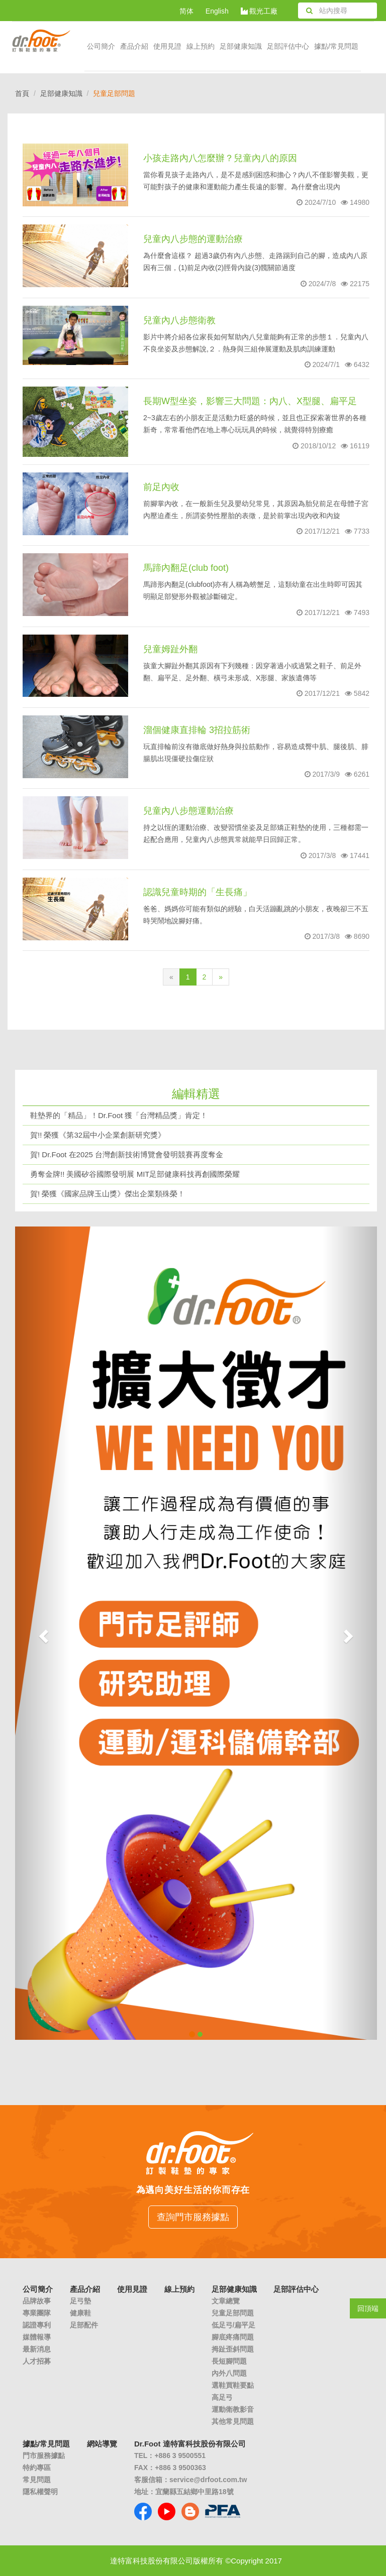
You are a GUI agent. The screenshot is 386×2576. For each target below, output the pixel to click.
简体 (186, 11)
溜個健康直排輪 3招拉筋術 (196, 730)
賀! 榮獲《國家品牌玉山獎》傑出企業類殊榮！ (107, 1193)
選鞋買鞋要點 (233, 2385)
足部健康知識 (61, 93)
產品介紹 (134, 46)
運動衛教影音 (233, 2409)
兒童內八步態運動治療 (188, 811)
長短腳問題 (229, 2361)
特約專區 (37, 2468)
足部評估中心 (288, 46)
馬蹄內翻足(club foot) (186, 568)
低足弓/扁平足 (234, 2325)
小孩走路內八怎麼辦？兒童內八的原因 (220, 158)
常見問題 (37, 2480)
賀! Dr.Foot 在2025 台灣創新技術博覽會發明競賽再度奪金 (126, 1154)
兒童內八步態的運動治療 (193, 239)
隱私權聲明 (40, 2492)
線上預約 (200, 46)
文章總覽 (226, 2301)
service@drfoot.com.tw (208, 2480)
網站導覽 (102, 2443)
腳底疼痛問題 (233, 2337)
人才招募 (37, 2361)
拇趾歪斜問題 (233, 2349)
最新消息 (37, 2349)
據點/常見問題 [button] (336, 46)
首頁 (22, 93)
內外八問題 (229, 2373)
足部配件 (84, 2325)
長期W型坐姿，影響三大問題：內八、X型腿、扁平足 (250, 401)
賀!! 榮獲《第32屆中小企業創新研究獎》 (97, 1135)
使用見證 (167, 46)
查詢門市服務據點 (193, 2217)
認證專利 (37, 2325)
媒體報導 (37, 2337)
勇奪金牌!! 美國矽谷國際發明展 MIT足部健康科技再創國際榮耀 (135, 1174)
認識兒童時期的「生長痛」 (197, 892)
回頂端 (367, 2308)
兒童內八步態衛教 (179, 320)
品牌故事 (37, 2301)
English (217, 11)
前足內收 (161, 487)
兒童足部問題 (233, 2313)
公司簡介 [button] (101, 46)
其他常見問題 (233, 2421)
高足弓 (222, 2397)
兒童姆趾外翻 (170, 649)
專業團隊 (37, 2313)
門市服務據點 (44, 2455)
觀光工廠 (259, 11)
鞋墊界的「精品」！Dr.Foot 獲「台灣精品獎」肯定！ (119, 1115)
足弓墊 (80, 2301)
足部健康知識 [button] (241, 46)
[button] (42, 1633)
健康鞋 (80, 2313)
